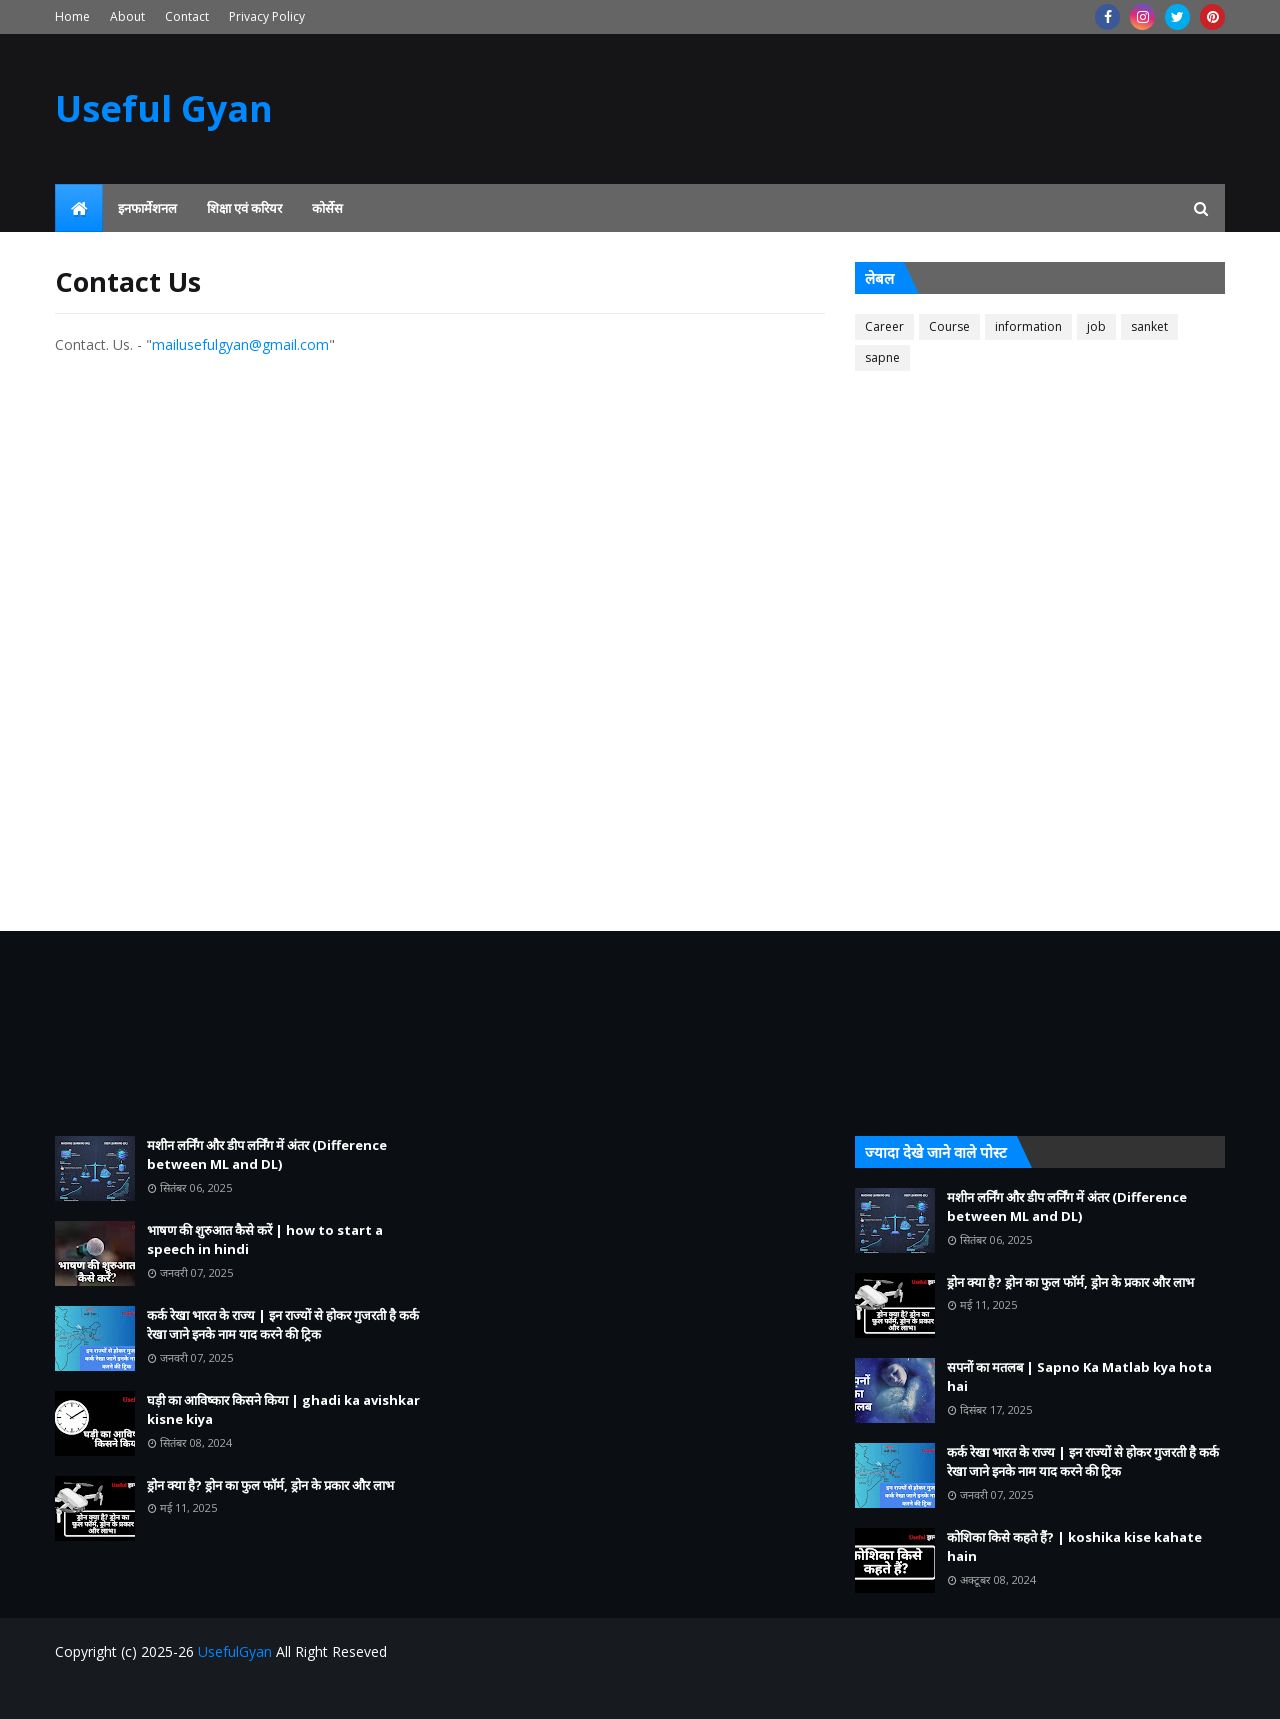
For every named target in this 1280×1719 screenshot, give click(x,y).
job (1096, 326)
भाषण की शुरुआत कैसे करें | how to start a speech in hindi (265, 1240)
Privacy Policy (267, 16)
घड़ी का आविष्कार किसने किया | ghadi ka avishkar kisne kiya (283, 1410)
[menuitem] (79, 208)
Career (884, 326)
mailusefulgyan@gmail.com (240, 344)
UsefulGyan (235, 1651)
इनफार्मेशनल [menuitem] (147, 208)
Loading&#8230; (405, 615)
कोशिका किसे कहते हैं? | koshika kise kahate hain (1074, 1547)
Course (949, 326)
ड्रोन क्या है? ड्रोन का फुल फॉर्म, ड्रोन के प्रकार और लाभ (270, 1485)
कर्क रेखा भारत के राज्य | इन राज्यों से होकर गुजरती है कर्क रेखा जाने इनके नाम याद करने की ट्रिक (283, 1325)
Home (72, 16)
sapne (882, 357)
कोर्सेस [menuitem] (327, 208)
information (1028, 326)
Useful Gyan (164, 108)
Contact (187, 16)
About (127, 16)
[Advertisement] (1040, 584)
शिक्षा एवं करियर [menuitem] (244, 208)
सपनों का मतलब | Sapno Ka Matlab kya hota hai (1079, 1377)
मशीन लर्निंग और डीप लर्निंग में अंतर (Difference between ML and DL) (267, 1155)
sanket (1149, 326)
